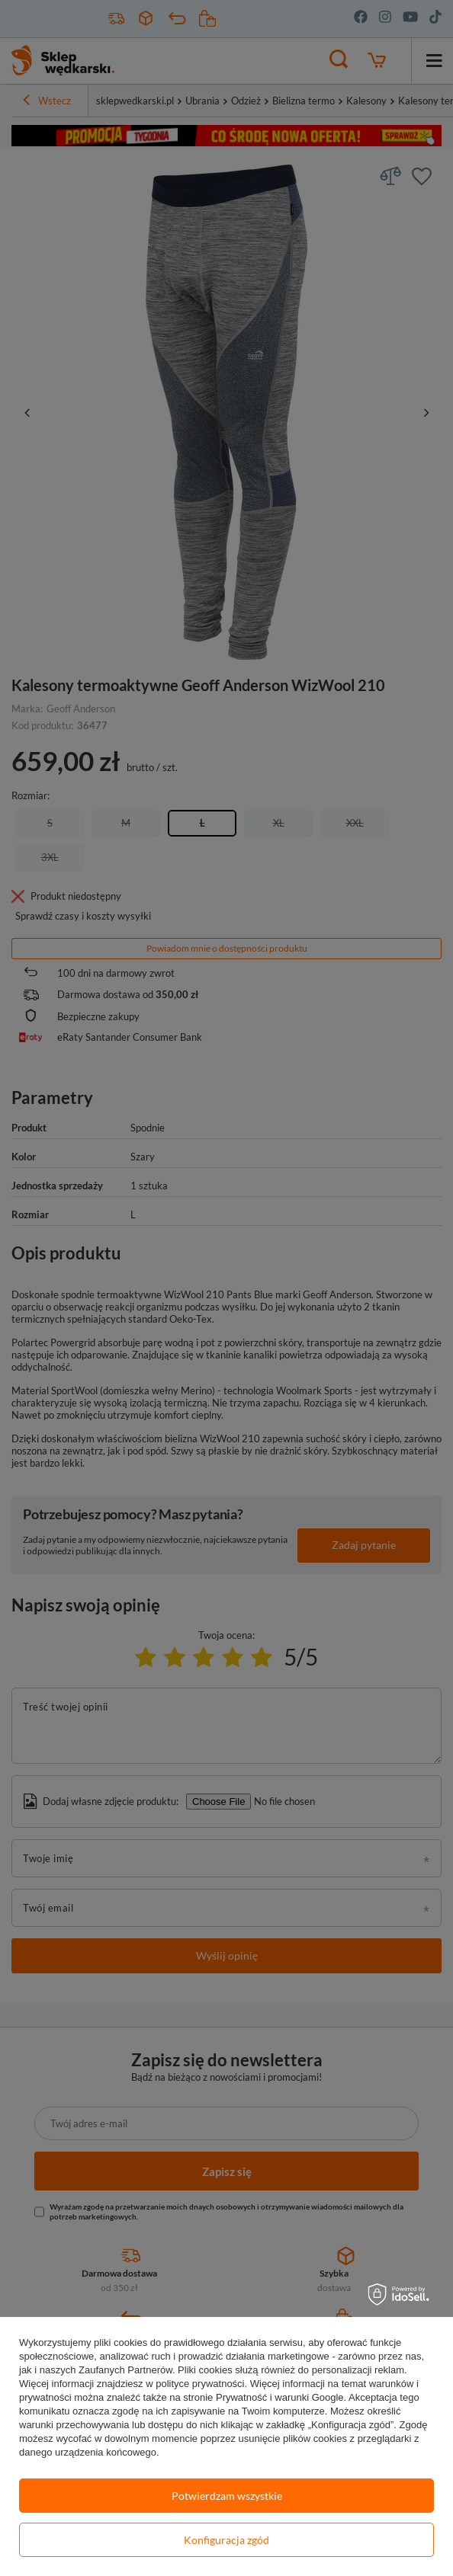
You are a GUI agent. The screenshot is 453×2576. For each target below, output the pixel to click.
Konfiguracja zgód (226, 2539)
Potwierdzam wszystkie (227, 2495)
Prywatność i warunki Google (280, 2397)
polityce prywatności (200, 2383)
